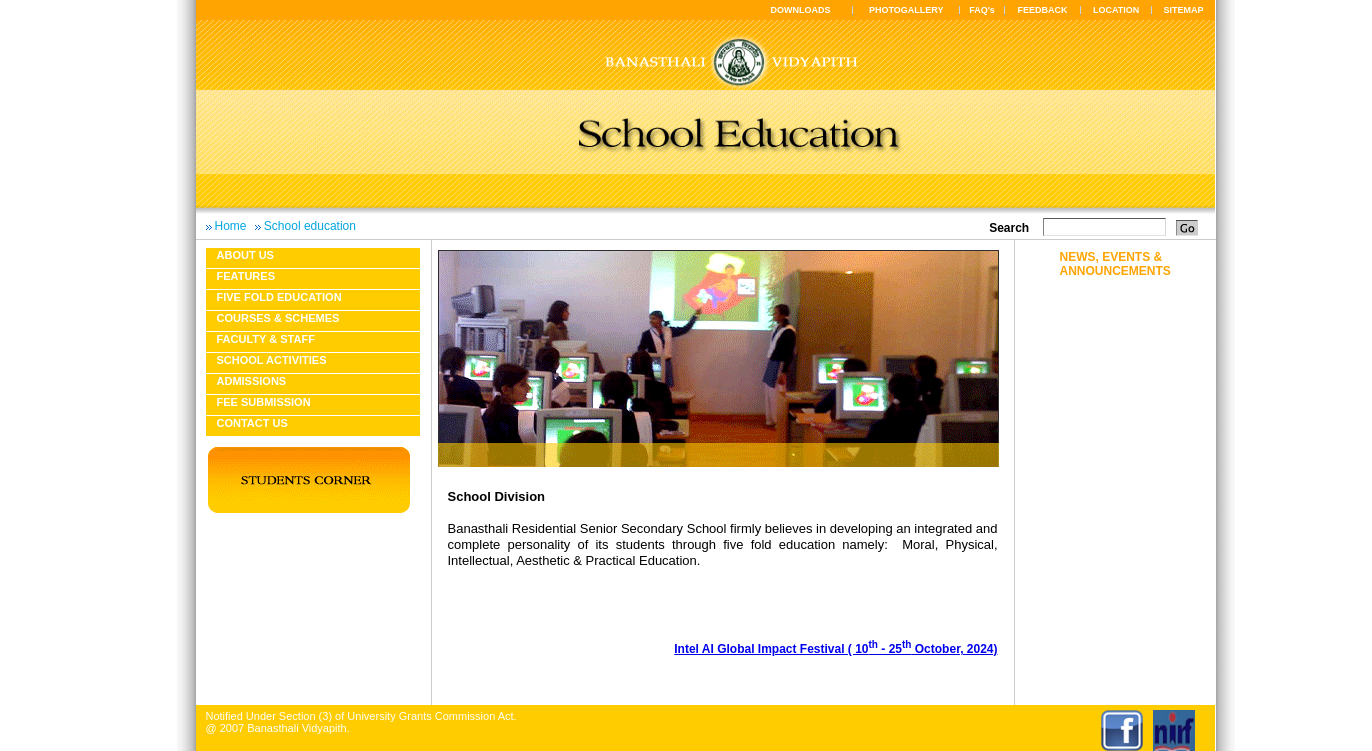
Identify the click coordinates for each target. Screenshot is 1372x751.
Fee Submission (264, 402)
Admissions (252, 381)
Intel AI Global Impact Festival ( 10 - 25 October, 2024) (835, 649)
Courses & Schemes (278, 318)
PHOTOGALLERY (906, 10)
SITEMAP (1183, 10)
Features (246, 276)
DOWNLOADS (801, 10)
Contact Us (252, 423)
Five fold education (279, 297)
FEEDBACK (1043, 10)
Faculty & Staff (266, 339)
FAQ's (982, 10)
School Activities (272, 360)
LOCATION (1116, 10)
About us (245, 255)
